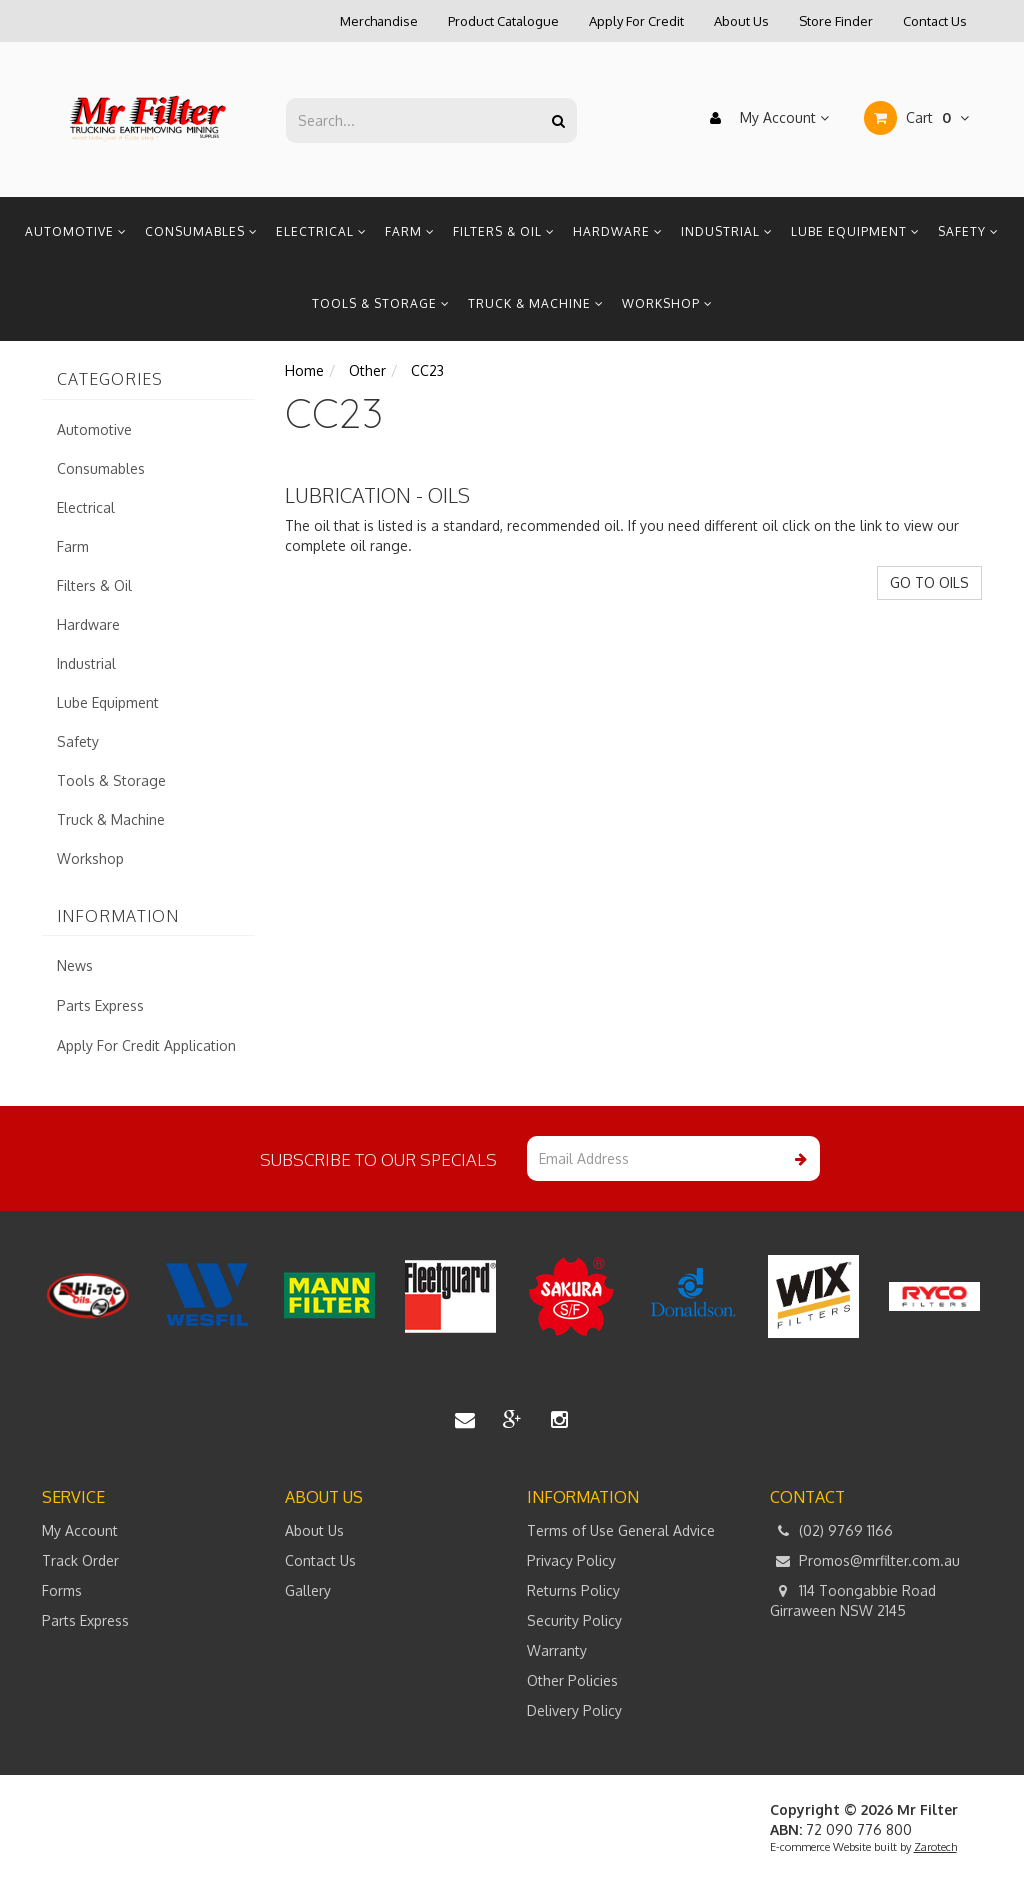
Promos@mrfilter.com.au (865, 1561)
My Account (764, 118)
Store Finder (836, 21)
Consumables (201, 231)
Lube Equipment (855, 231)
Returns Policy (573, 1590)
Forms (62, 1590)
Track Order (80, 1560)
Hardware (618, 231)
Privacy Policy (571, 1560)
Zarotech (935, 1847)
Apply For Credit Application (146, 1045)
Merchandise (379, 21)
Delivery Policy (574, 1710)
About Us (741, 21)
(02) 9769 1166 (831, 1531)
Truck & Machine (536, 303)
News (75, 965)
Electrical (321, 231)
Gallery (308, 1590)
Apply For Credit (636, 21)
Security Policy (574, 1620)
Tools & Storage (381, 303)
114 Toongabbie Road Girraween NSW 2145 (853, 1600)
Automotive (76, 231)
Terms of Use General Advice (621, 1530)
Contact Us (935, 21)
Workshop (667, 303)
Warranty (557, 1650)
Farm (410, 231)
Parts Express (100, 1005)
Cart (916, 118)
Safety (968, 231)
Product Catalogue (503, 21)
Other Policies (572, 1680)
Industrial (727, 231)
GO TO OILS (929, 582)
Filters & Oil (504, 231)
